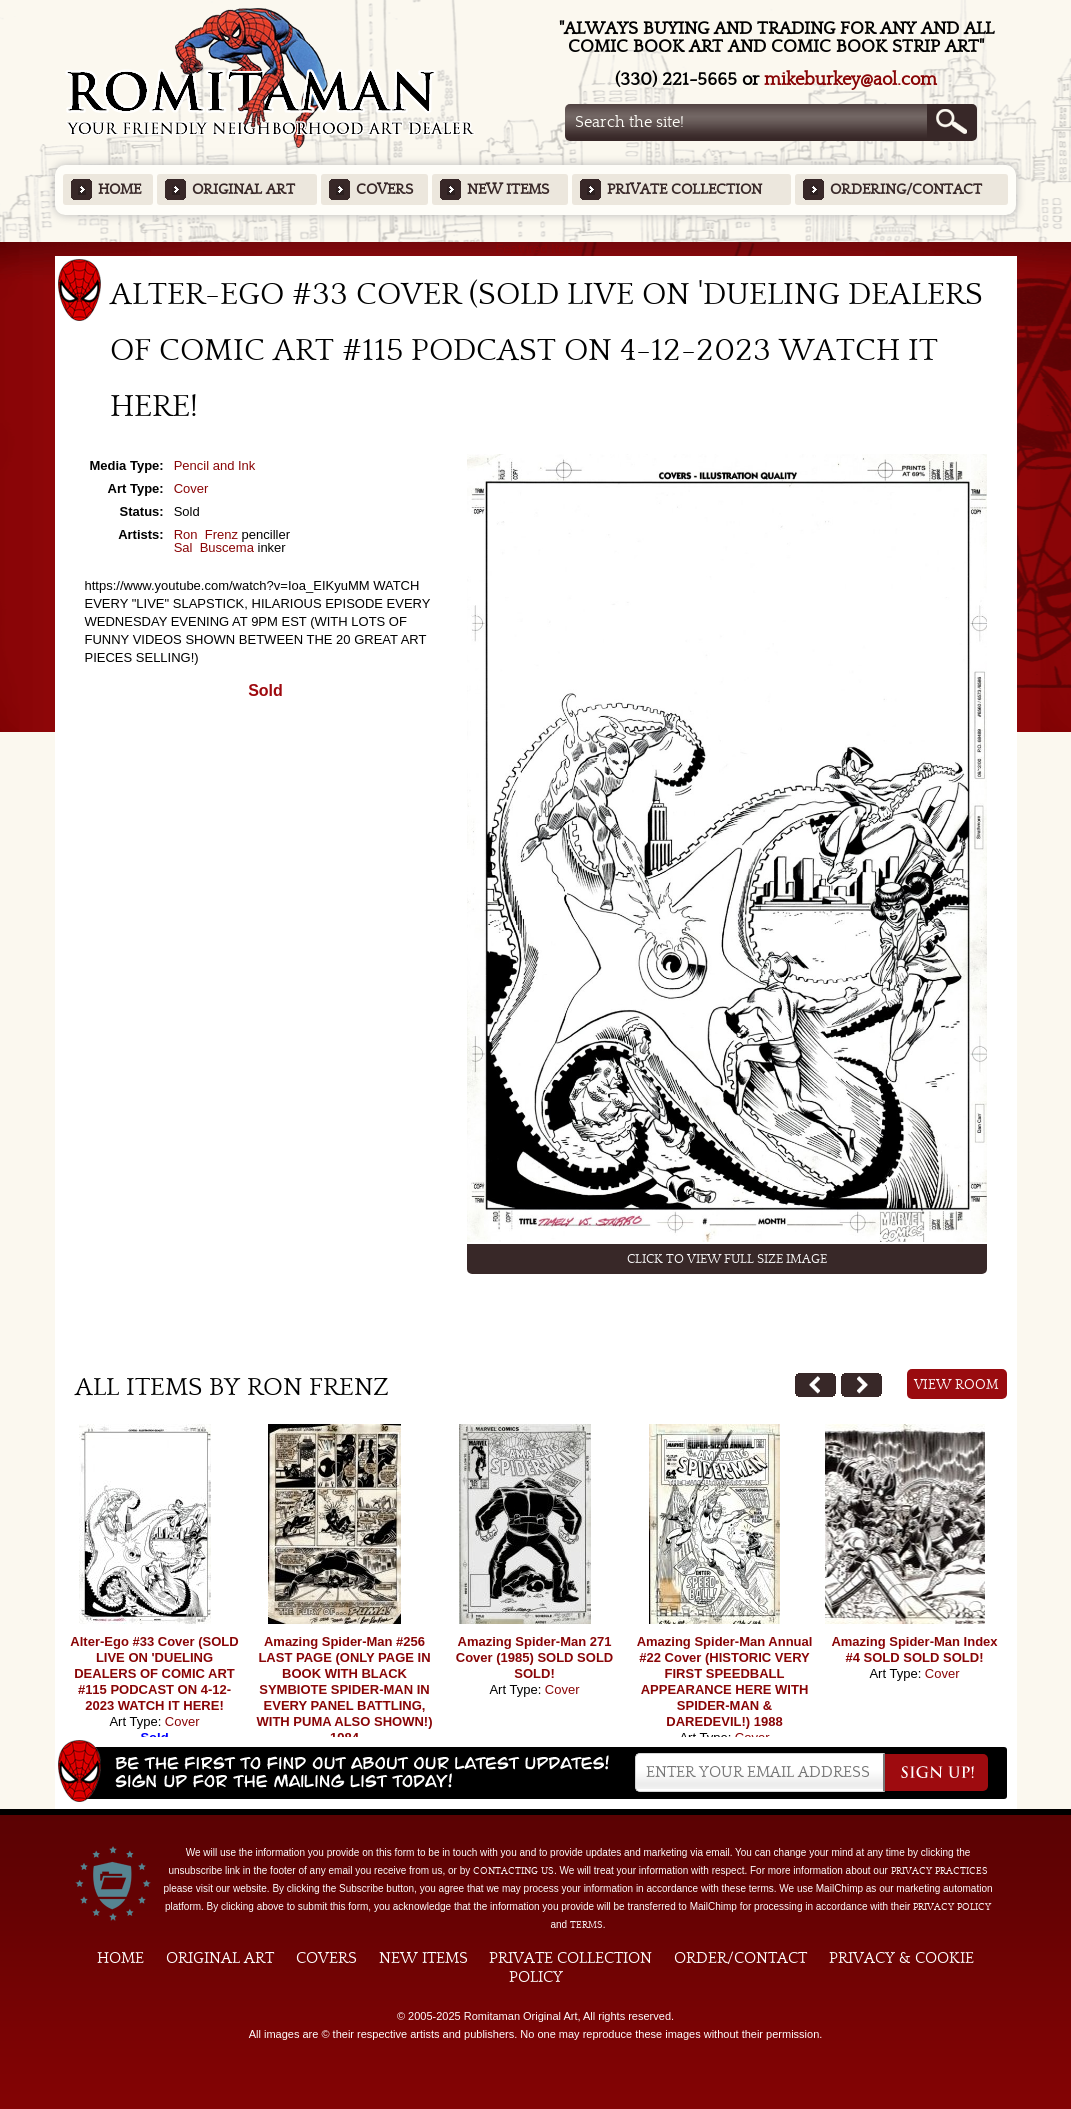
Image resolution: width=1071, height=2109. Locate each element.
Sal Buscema (214, 547)
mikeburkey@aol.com (850, 79)
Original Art (243, 189)
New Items (508, 189)
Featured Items (535, 248)
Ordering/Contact (906, 189)
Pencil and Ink (215, 465)
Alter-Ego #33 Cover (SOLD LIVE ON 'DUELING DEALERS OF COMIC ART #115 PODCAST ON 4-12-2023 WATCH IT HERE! (154, 1673)
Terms (586, 1925)
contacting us (513, 1871)
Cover (191, 488)
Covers (384, 189)
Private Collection (684, 189)
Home (119, 189)
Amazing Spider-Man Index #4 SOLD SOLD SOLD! (914, 1649)
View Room (956, 1385)
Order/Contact (740, 1958)
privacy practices (939, 1871)
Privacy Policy (952, 1907)
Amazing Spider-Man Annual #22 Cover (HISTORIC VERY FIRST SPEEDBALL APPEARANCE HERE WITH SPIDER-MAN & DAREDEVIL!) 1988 (725, 1681)
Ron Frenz (206, 534)
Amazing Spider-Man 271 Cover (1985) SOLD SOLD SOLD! (535, 1657)
